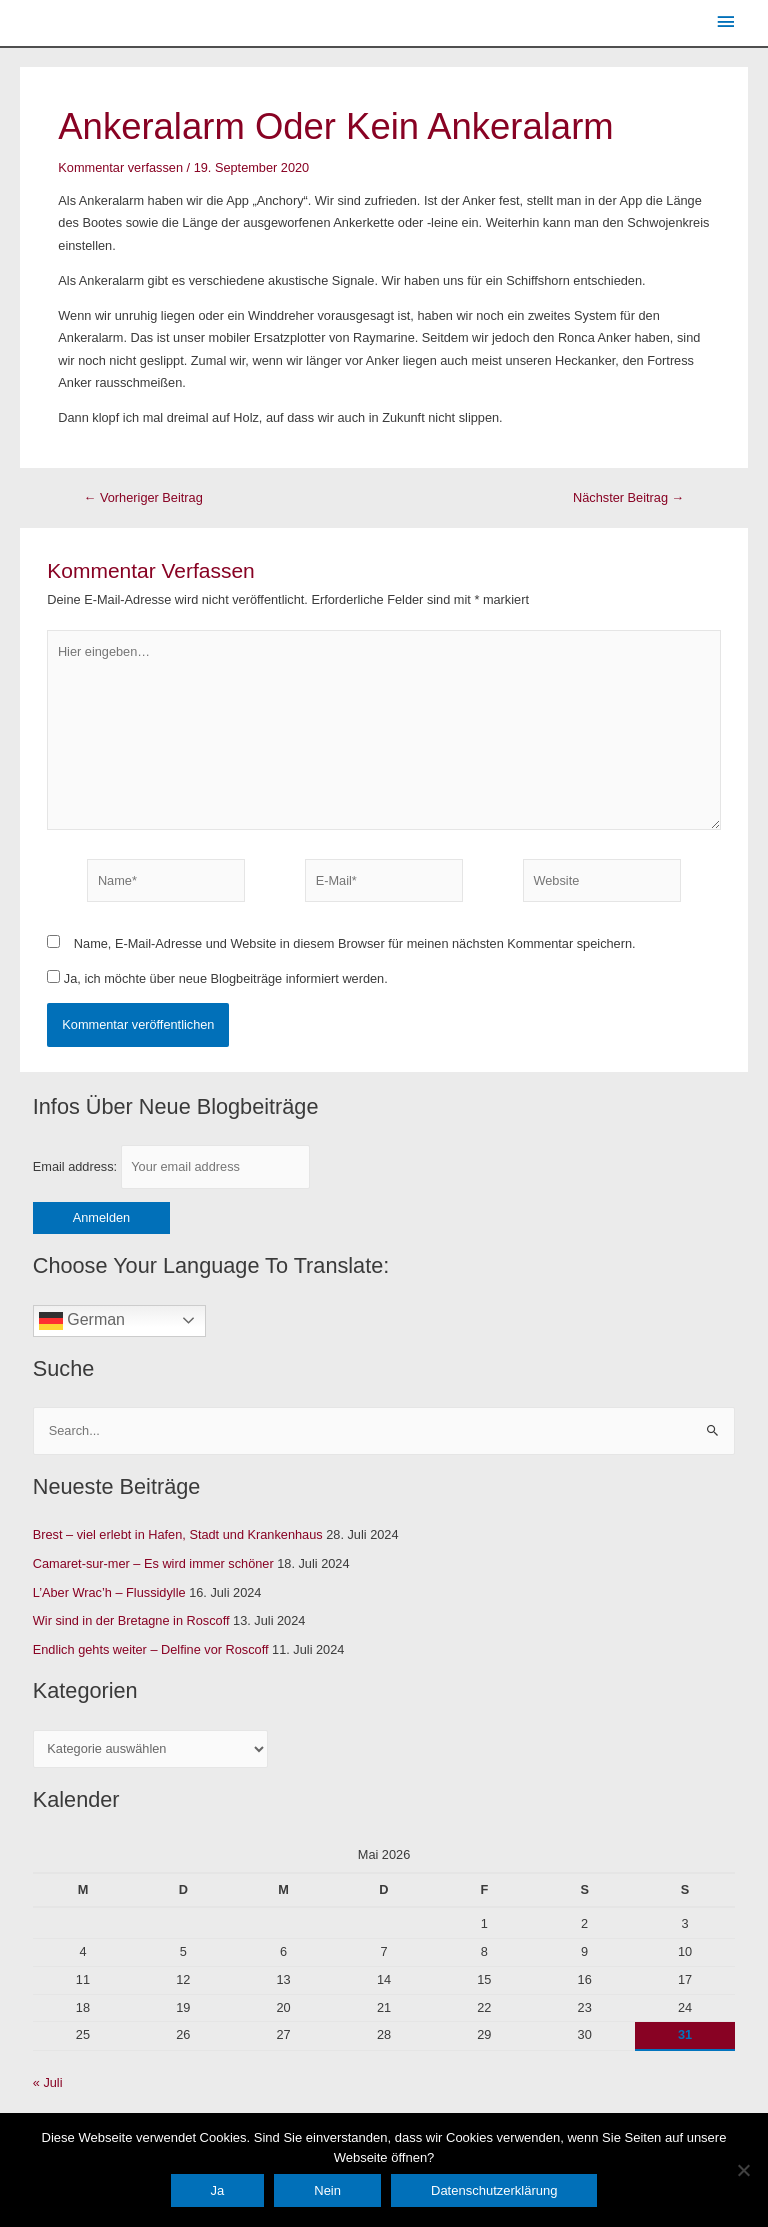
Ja (218, 2190)
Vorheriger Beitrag (143, 498)
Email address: (171, 1166)
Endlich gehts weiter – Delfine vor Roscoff (151, 1649)
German (82, 1321)
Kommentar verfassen (120, 167)
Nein (327, 2190)
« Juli (48, 2082)
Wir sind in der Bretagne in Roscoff (131, 1620)
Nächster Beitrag (628, 498)
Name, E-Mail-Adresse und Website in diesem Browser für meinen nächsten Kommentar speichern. (355, 943)
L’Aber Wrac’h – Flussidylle (109, 1592)
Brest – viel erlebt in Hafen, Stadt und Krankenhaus (178, 1534)
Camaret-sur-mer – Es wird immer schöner (153, 1563)
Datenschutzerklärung (494, 2190)
